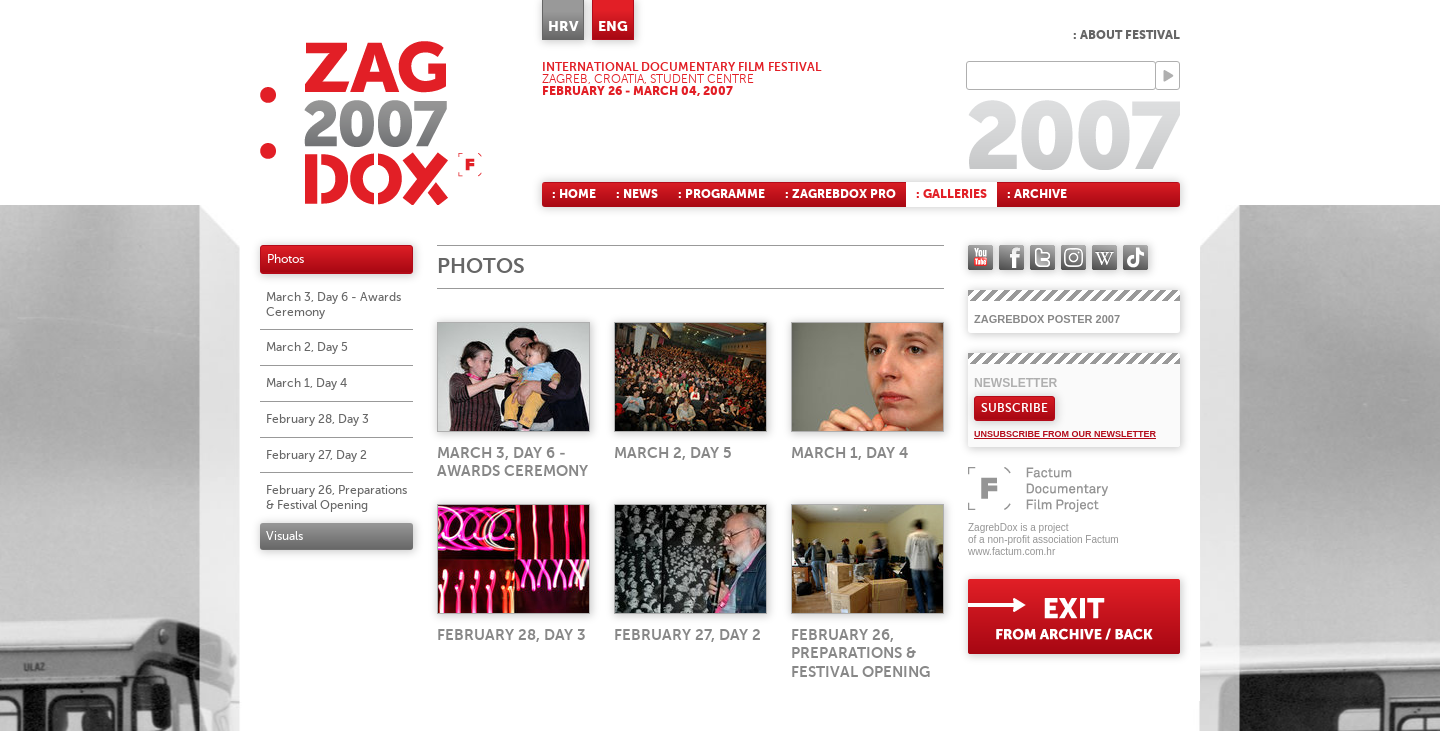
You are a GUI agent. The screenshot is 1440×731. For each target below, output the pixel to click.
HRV (563, 26)
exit (1074, 616)
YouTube (980, 257)
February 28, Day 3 (317, 419)
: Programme (721, 194)
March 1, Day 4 (306, 383)
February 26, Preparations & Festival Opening (336, 497)
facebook (1011, 257)
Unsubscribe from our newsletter (1065, 434)
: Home (574, 194)
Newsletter (1015, 383)
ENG (613, 26)
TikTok (1135, 257)
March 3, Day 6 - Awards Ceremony (333, 304)
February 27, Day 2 (316, 455)
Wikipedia (1104, 257)
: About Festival (1126, 35)
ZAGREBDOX (371, 122)
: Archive (1037, 194)
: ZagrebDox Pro (840, 194)
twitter (1042, 257)
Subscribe (1014, 408)
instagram (1073, 257)
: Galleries (951, 194)
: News (637, 194)
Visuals (284, 536)
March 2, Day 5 (307, 347)
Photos (285, 259)
